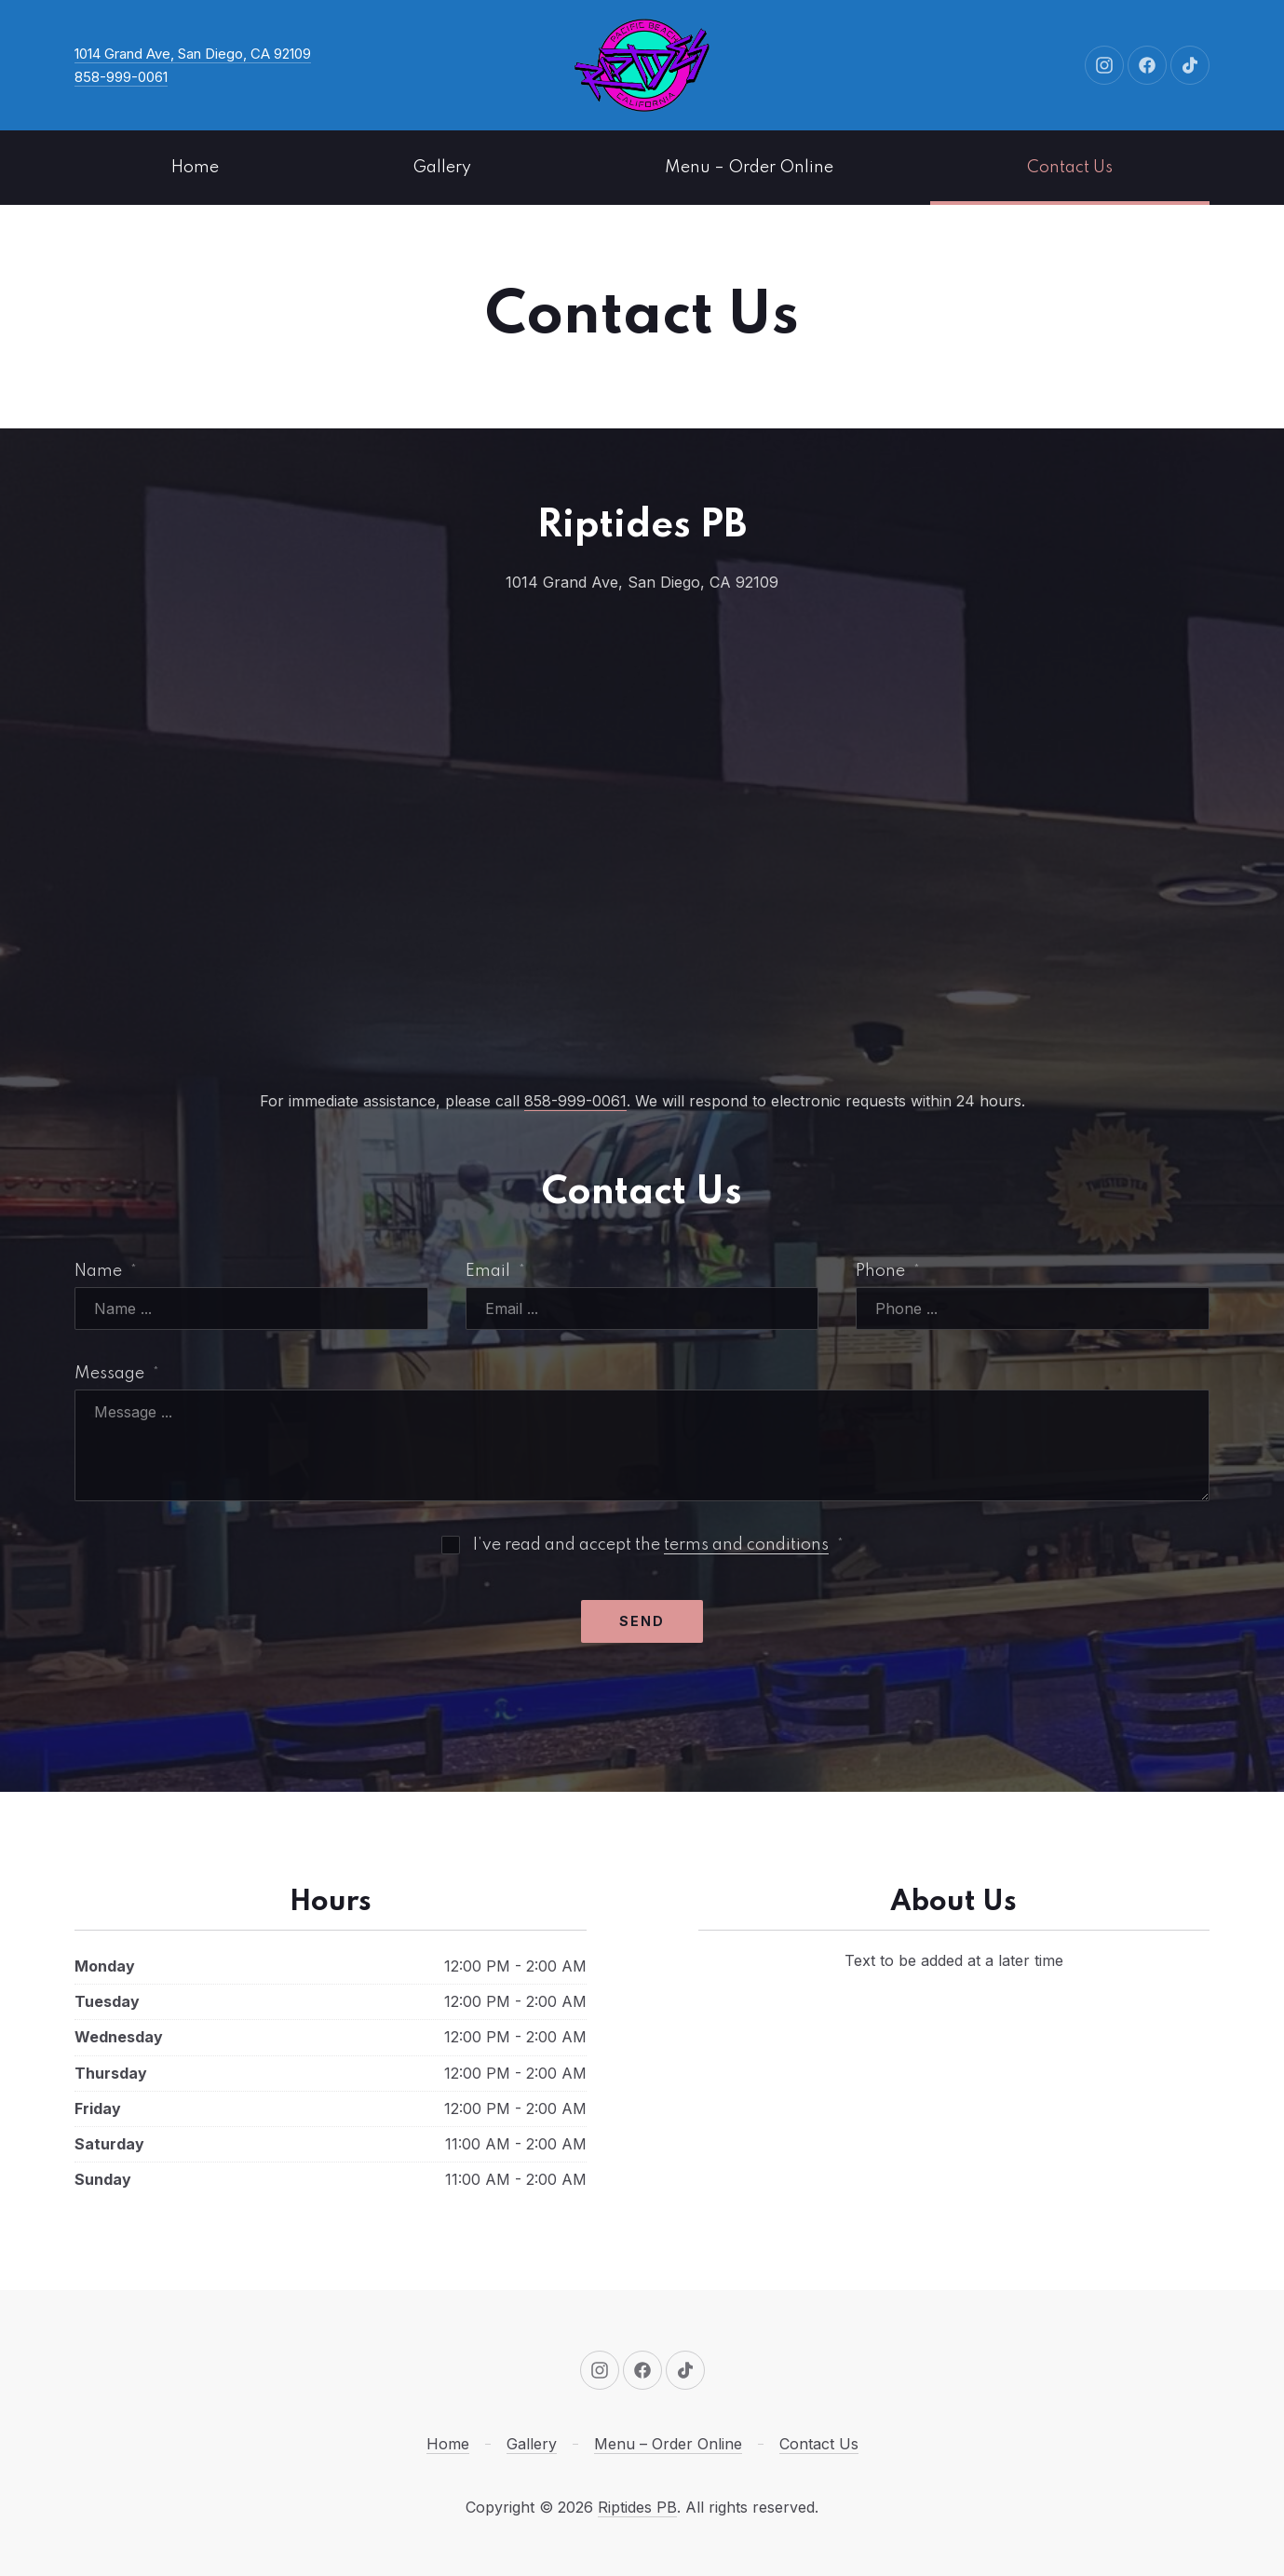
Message (116, 1373)
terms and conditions (746, 1545)
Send (642, 1621)
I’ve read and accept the (642, 1545)
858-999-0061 (121, 77)
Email (495, 1271)
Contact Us (1070, 167)
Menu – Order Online (749, 167)
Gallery (441, 167)
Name (105, 1271)
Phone (888, 1271)
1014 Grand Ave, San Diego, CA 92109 (192, 53)
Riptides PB (637, 2507)
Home (195, 167)
